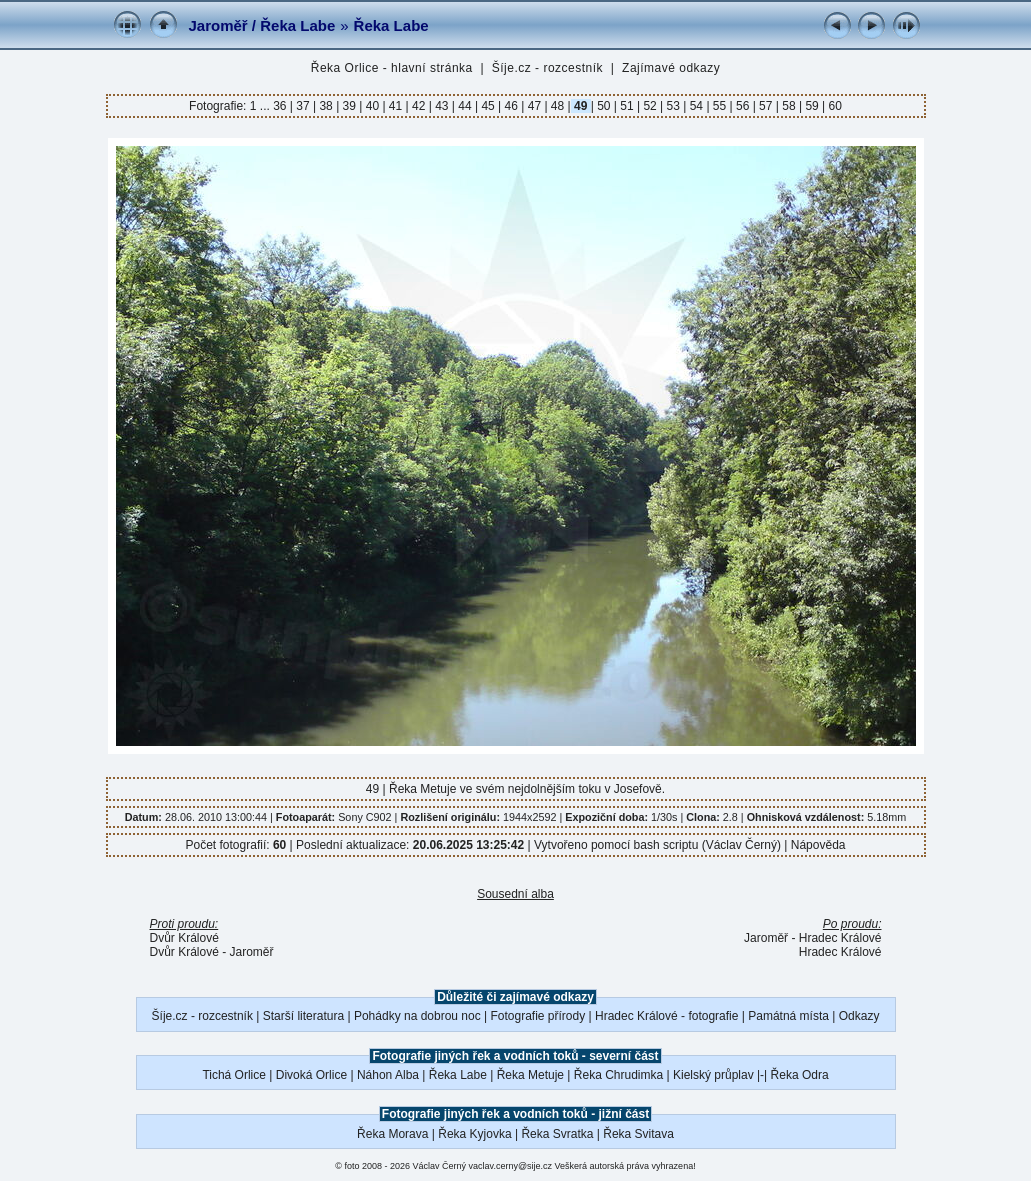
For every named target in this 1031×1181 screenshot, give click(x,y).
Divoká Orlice (311, 1075)
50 (604, 106)
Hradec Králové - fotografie (666, 1016)
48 (558, 106)
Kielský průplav (713, 1075)
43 (442, 106)
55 (720, 106)
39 (349, 106)
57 (766, 106)
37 (303, 106)
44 (465, 106)
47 (534, 106)
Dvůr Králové (184, 938)
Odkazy (859, 1016)
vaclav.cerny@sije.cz (511, 1166)
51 (627, 106)
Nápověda (818, 845)
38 (326, 106)
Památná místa (788, 1016)
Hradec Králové (840, 952)
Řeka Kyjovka (474, 1134)
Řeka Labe (391, 25)
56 (743, 106)
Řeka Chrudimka (618, 1075)
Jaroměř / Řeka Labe (262, 25)
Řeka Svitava (638, 1134)
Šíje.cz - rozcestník (547, 68)
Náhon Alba (388, 1075)
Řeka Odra (800, 1075)
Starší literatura (303, 1016)
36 (281, 106)
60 (833, 106)
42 (419, 106)
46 (511, 106)
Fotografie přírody (538, 1016)
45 (488, 106)
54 (696, 106)
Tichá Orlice (234, 1075)
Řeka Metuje (530, 1075)
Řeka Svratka (557, 1134)
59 (812, 106)
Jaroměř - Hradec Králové (812, 938)
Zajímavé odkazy (671, 68)
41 (396, 106)
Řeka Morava (392, 1134)
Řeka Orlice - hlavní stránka (392, 68)
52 (650, 106)
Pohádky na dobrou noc (417, 1016)
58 (789, 106)
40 (372, 106)
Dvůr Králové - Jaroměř (212, 952)
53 (673, 106)
